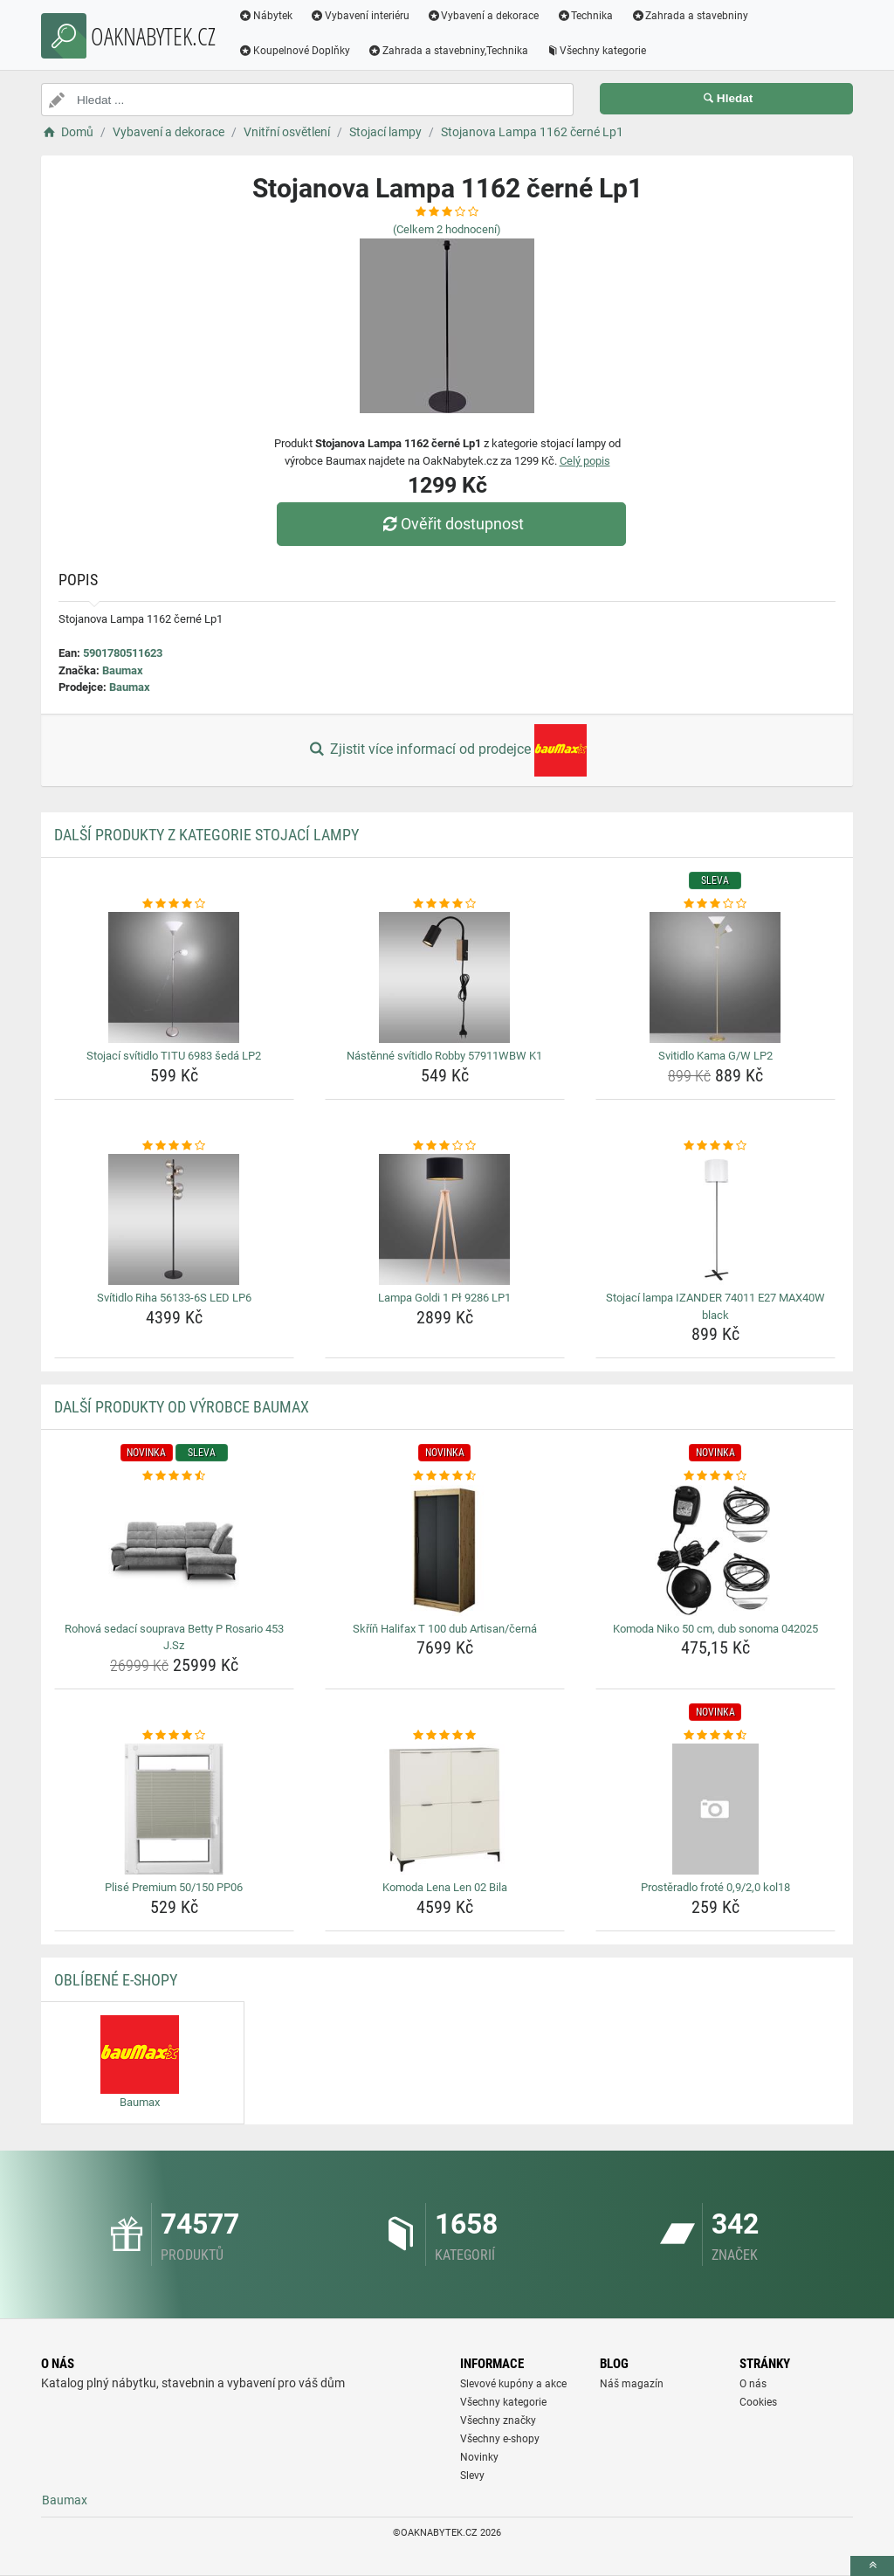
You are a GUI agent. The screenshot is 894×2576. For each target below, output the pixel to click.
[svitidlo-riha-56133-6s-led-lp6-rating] (174, 1146)
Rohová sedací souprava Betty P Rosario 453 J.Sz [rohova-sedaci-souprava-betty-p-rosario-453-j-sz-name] (174, 1637)
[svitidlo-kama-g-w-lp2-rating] (715, 904)
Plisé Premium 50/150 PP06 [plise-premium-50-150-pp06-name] (174, 1887)
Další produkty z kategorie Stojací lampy (206, 834)
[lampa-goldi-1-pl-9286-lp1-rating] (445, 1146)
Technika (584, 16)
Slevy (472, 2475)
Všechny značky (498, 2420)
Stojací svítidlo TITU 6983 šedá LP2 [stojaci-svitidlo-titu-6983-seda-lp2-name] (173, 1055)
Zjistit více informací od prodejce (447, 750)
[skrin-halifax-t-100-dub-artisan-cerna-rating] (445, 1476)
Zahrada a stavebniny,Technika (448, 51)
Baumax (122, 670)
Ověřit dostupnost (451, 523)
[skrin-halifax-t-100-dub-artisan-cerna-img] (445, 1550)
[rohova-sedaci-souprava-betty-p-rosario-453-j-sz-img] (174, 1550)
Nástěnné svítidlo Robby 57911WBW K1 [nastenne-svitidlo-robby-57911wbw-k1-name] (444, 1055)
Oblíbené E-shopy (115, 1980)
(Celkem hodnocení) (447, 229)
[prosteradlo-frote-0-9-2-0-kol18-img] (715, 1809)
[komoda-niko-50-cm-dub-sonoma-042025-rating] (715, 1476)
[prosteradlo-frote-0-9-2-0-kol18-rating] (715, 1735)
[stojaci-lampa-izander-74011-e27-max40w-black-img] (715, 1219)
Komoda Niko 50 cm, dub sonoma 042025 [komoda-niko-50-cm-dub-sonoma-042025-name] (715, 1628)
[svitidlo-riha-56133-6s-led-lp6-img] (174, 1219)
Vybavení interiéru (359, 16)
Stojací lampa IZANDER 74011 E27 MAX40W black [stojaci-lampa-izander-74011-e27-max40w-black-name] (715, 1306)
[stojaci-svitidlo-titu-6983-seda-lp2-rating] (174, 904)
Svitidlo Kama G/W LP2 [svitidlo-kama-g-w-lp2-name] (715, 1055)
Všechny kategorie (596, 51)
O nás (753, 2384)
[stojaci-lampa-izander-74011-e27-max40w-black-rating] (715, 1146)
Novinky (479, 2457)
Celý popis (585, 460)
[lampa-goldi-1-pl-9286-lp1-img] (445, 1219)
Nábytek (265, 16)
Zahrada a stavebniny (689, 16)
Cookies (758, 2402)
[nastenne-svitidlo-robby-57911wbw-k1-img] (445, 977)
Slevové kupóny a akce (513, 2384)
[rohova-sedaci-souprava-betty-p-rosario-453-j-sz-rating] (174, 1476)
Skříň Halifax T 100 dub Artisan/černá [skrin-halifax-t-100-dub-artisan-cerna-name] (445, 1628)
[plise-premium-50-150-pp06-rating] (174, 1735)
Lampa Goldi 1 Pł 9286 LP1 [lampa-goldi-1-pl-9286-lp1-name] (444, 1297)
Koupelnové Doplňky (294, 51)
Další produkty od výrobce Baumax (181, 1407)
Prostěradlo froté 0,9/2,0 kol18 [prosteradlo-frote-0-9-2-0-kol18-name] (715, 1887)
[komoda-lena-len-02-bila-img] (445, 1809)
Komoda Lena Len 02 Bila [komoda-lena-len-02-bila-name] (444, 1887)
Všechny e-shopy (500, 2439)
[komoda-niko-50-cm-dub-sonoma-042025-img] (715, 1550)
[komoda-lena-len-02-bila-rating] (445, 1735)
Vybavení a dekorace (483, 16)
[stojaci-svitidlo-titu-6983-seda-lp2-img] (174, 977)
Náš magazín (632, 2384)
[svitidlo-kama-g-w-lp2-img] (715, 977)
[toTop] (872, 2566)
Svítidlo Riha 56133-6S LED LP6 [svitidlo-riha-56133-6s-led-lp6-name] (174, 1297)
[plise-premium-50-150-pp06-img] (174, 1809)
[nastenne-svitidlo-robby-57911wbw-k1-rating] (445, 904)
